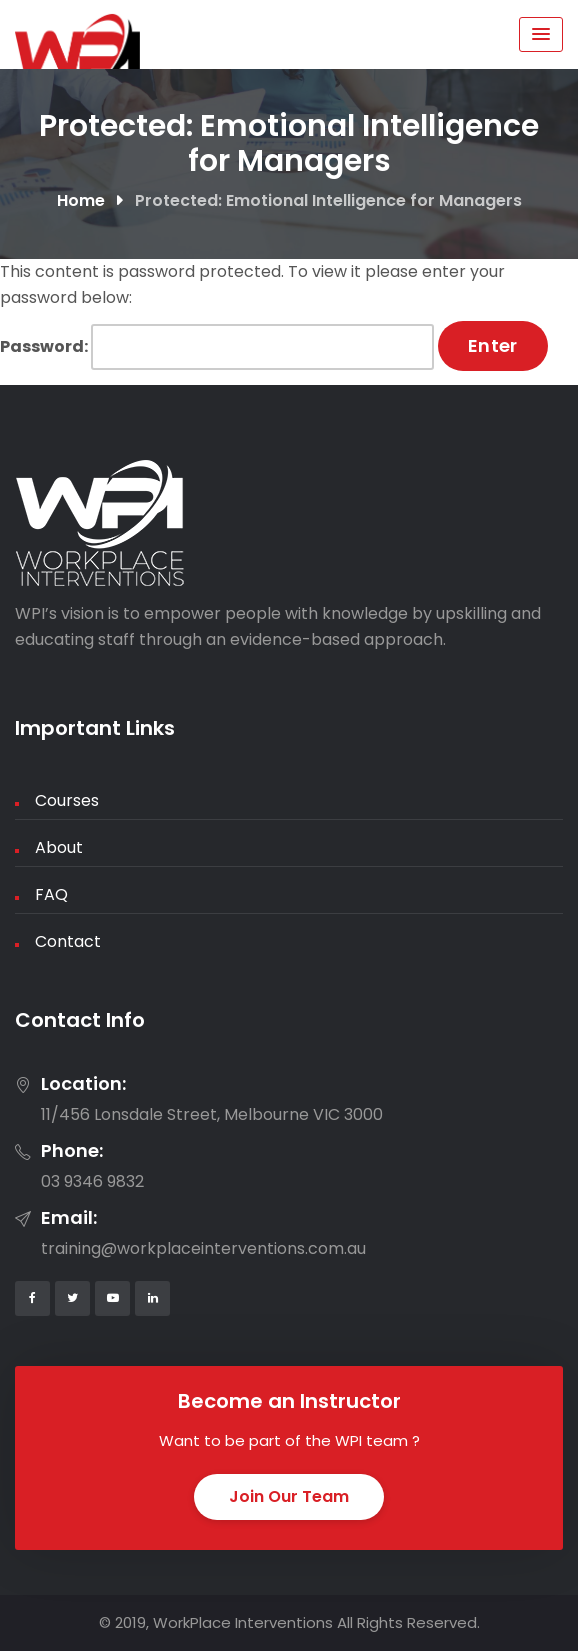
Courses (67, 800)
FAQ (51, 894)
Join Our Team (289, 1496)
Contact (68, 941)
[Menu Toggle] (541, 34)
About (59, 847)
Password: (217, 347)
